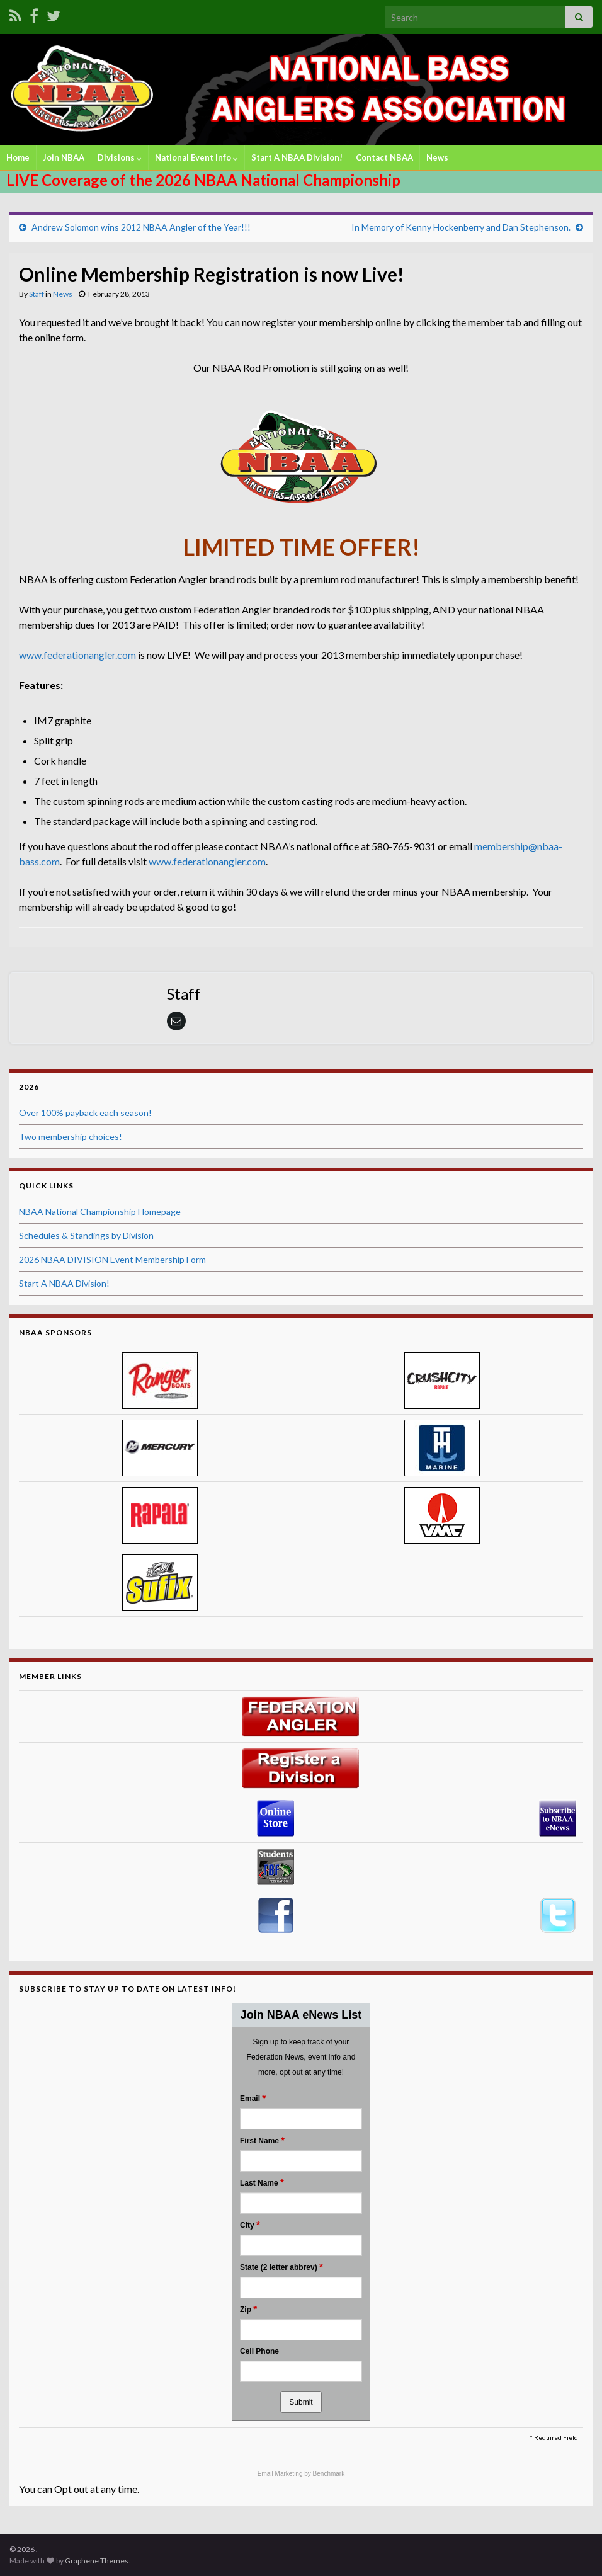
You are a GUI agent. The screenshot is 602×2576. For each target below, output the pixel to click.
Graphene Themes (96, 2560)
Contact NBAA (384, 157)
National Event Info (196, 157)
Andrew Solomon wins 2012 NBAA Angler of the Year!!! (141, 227)
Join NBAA (63, 157)
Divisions (120, 157)
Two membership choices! (70, 1136)
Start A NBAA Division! (297, 157)
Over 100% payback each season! (85, 1112)
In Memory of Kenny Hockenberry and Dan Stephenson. (461, 227)
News (437, 157)
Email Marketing (281, 2473)
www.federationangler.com (77, 655)
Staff (36, 294)
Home (18, 157)
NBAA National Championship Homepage (100, 1211)
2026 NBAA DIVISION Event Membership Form (112, 1259)
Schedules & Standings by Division (86, 1235)
